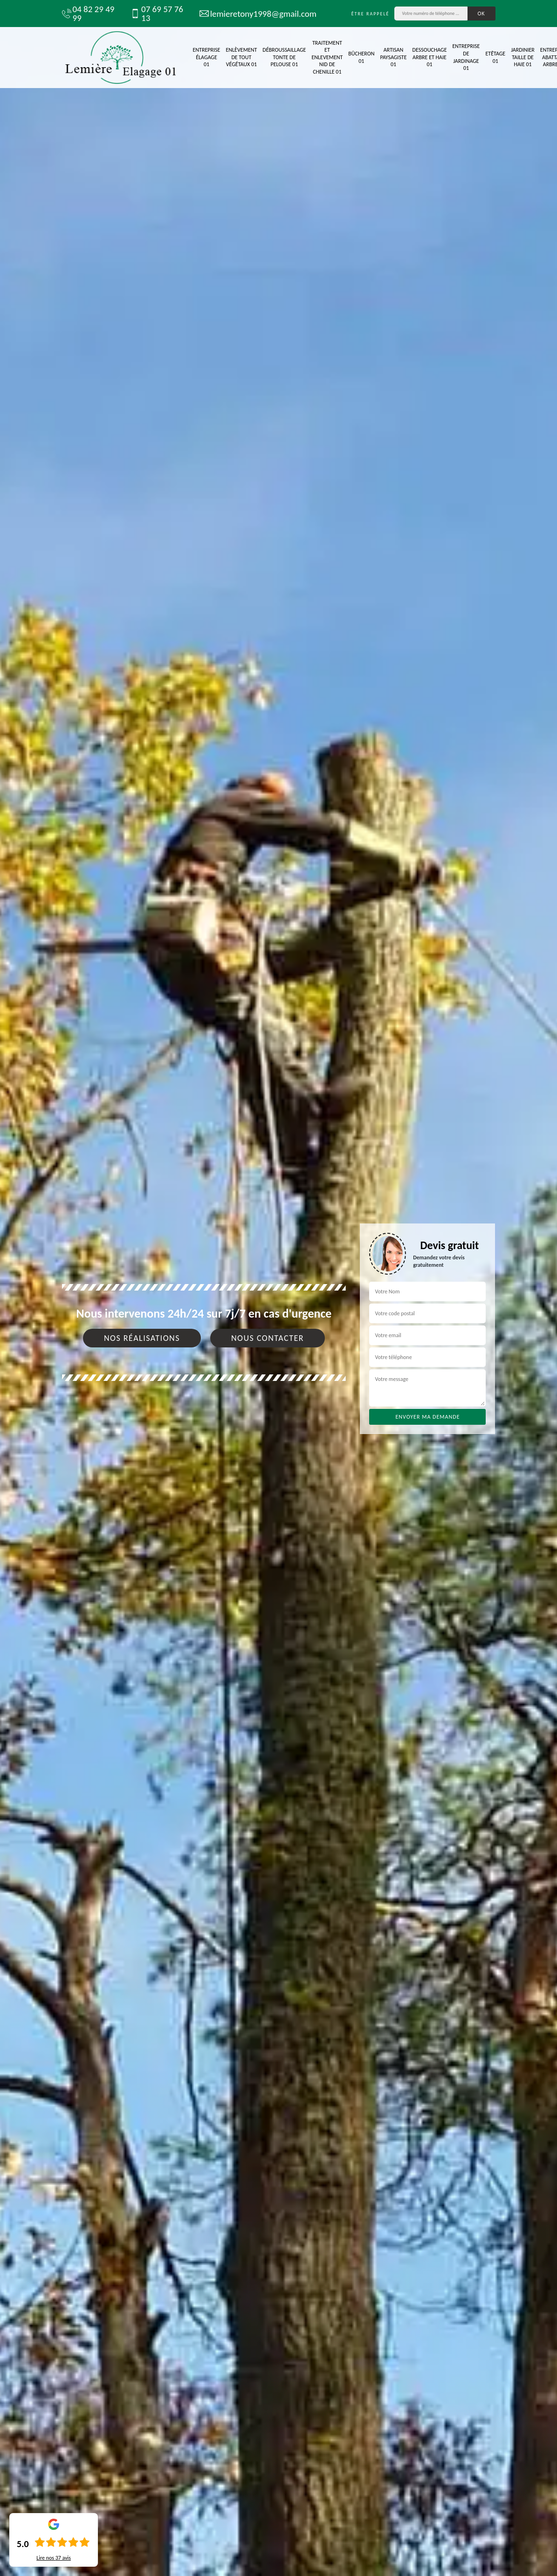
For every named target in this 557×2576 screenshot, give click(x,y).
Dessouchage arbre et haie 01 (430, 57)
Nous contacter (267, 1338)
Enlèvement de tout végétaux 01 (241, 57)
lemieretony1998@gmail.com (254, 13)
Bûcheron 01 (361, 57)
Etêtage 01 (495, 57)
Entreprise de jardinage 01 (466, 57)
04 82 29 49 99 (88, 13)
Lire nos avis (53, 2558)
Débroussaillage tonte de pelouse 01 (284, 57)
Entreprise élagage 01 (206, 57)
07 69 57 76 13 (157, 13)
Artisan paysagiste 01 (393, 57)
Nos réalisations (142, 1338)
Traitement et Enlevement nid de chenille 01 (327, 57)
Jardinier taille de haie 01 (523, 57)
